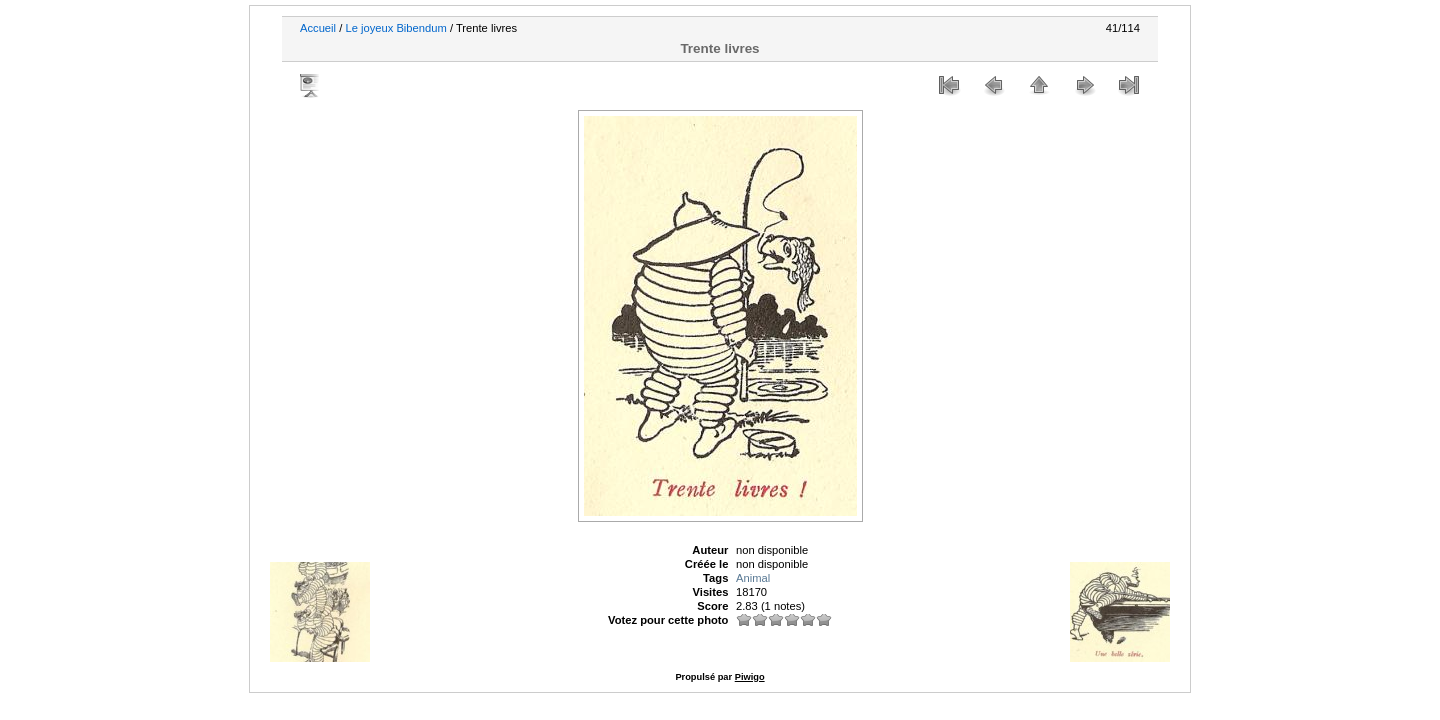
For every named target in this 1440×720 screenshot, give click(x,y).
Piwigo (750, 677)
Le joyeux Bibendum (395, 28)
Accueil (318, 28)
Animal (753, 578)
